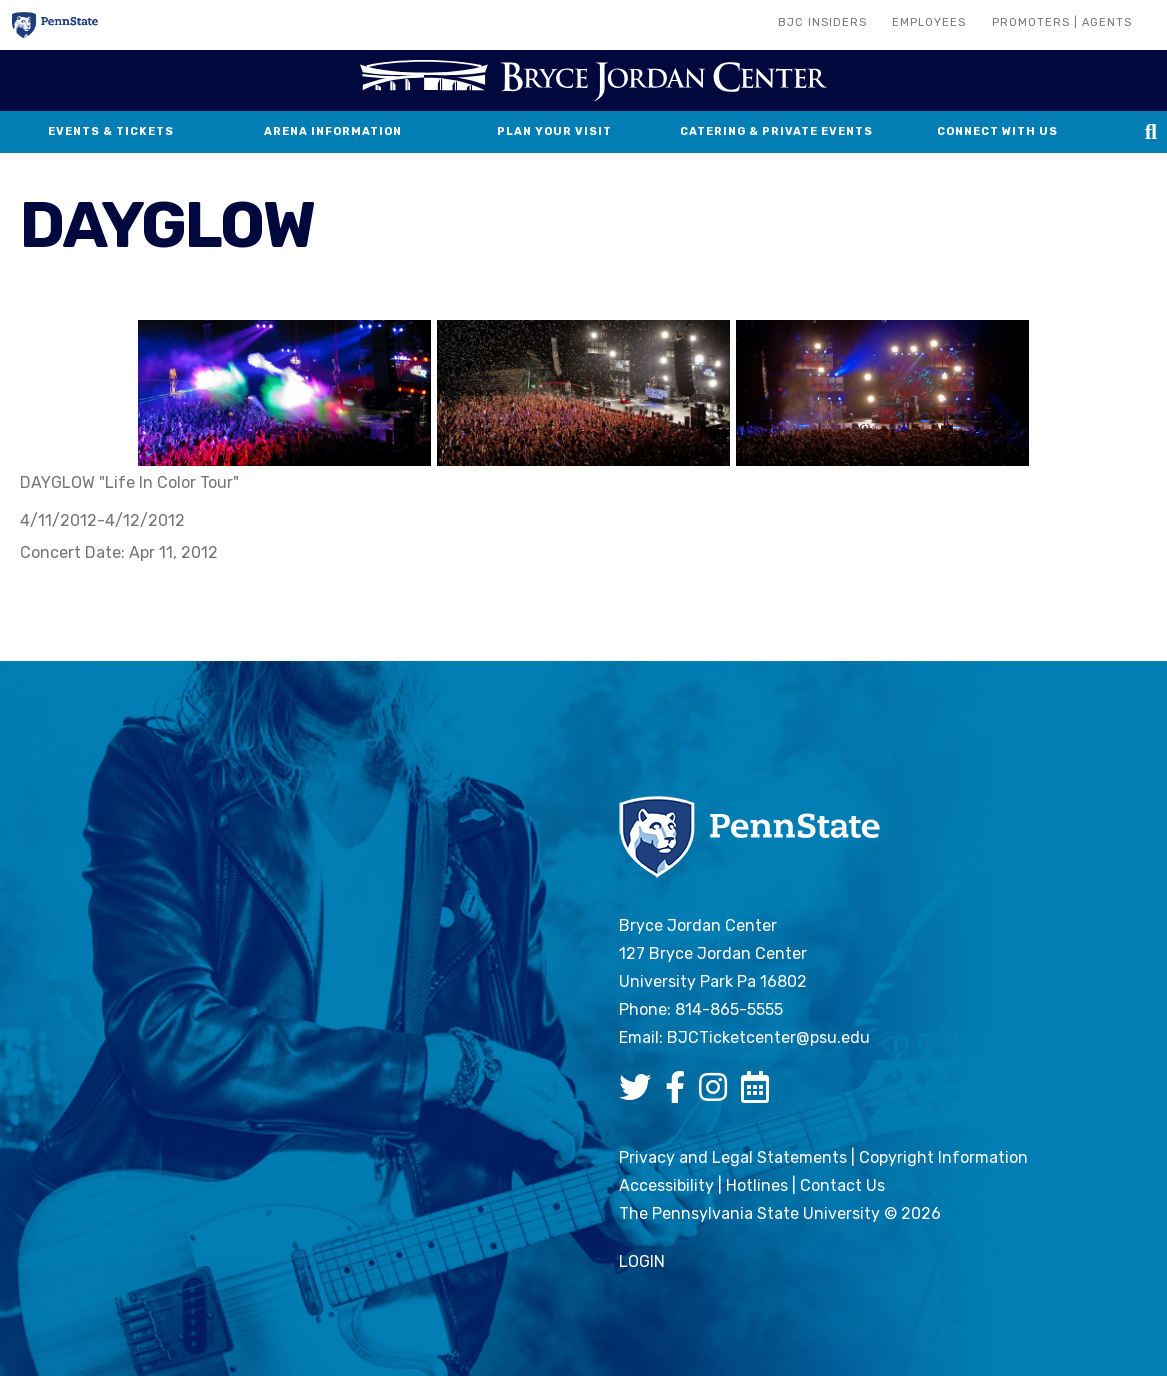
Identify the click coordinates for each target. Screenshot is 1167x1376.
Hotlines (757, 1185)
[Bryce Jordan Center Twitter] (640, 1093)
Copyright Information (943, 1157)
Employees (929, 22)
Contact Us (842, 1185)
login (642, 1261)
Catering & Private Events (776, 131)
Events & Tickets (111, 131)
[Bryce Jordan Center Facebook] (680, 1093)
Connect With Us (997, 131)
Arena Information (333, 131)
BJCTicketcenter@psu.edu (768, 1037)
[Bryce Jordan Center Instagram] (718, 1093)
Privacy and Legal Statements (733, 1157)
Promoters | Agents (1062, 22)
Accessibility (666, 1185)
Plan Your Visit (554, 131)
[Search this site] (1151, 132)
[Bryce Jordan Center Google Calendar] (760, 1093)
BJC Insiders (822, 22)
